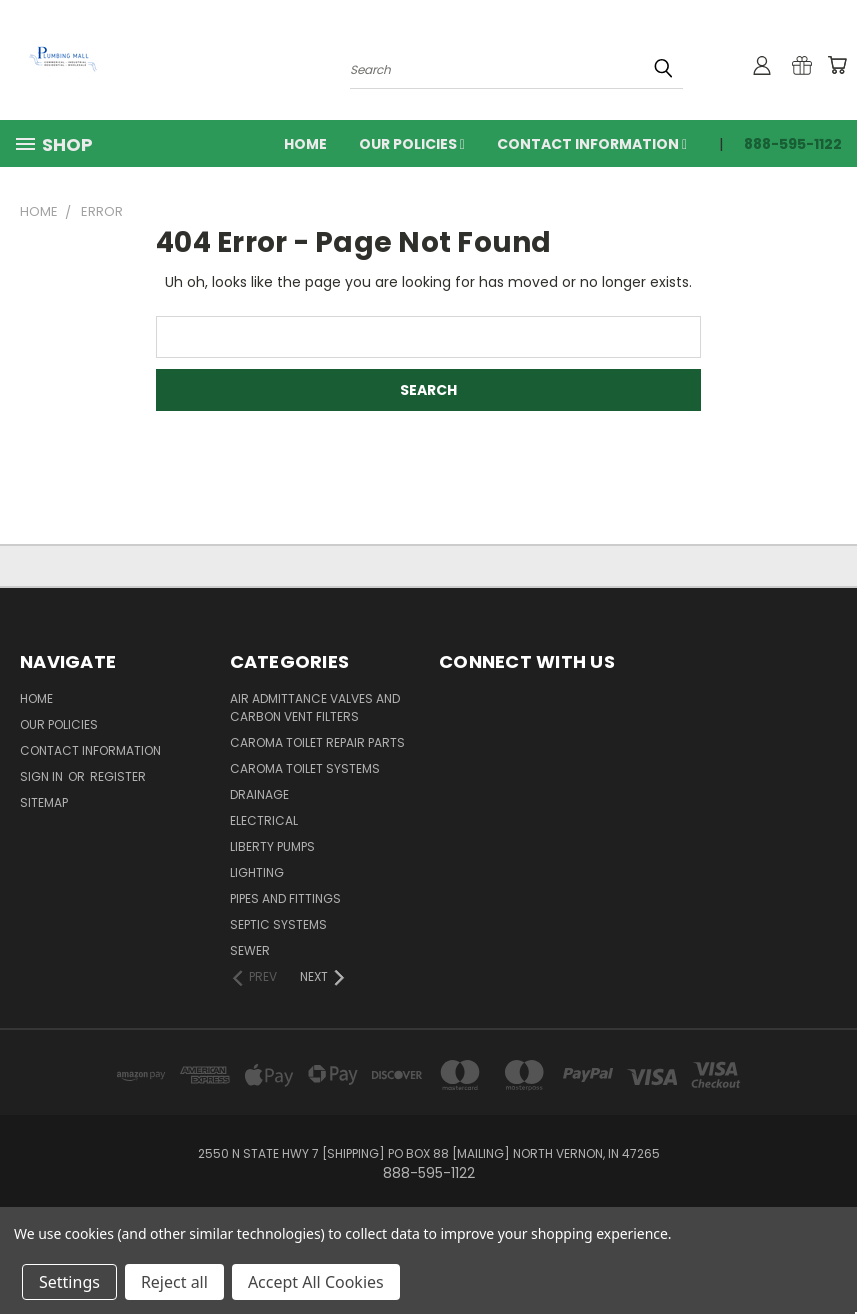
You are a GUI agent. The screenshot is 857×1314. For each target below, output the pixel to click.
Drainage (259, 794)
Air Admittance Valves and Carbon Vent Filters (315, 707)
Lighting (257, 872)
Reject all (174, 1282)
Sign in (43, 776)
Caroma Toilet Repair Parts (317, 742)
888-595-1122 (793, 144)
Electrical (264, 820)
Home (305, 144)
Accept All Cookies (316, 1282)
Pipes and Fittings (285, 898)
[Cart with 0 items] (837, 65)
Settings (69, 1282)
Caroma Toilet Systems (305, 768)
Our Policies (412, 144)
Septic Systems (278, 924)
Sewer (250, 950)
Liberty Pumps (272, 846)
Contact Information (592, 144)
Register (118, 776)
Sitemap (44, 802)
